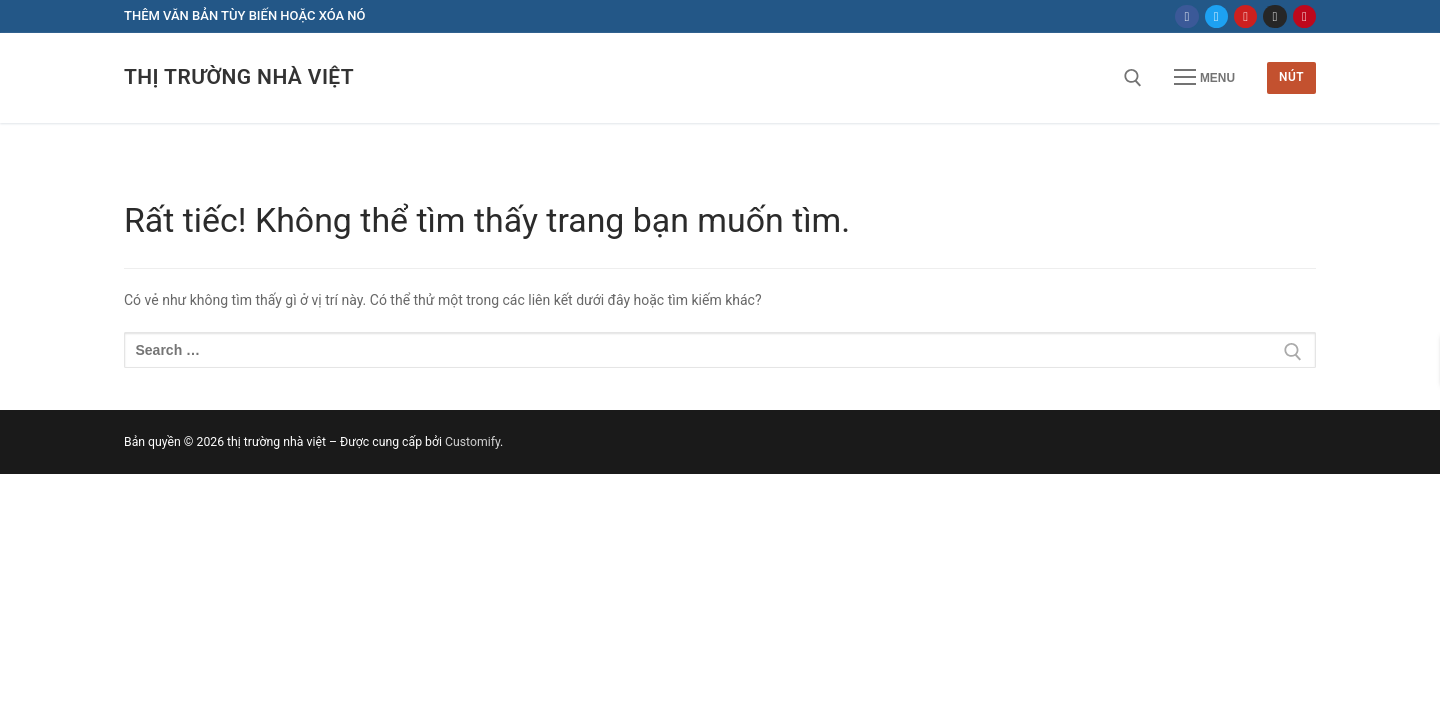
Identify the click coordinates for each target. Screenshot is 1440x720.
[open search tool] (1133, 78)
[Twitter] (1216, 16)
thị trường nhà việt (239, 77)
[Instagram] (1274, 16)
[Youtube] (1245, 16)
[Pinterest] (1304, 16)
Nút (1291, 77)
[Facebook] (1186, 16)
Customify (472, 442)
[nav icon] (1204, 78)
